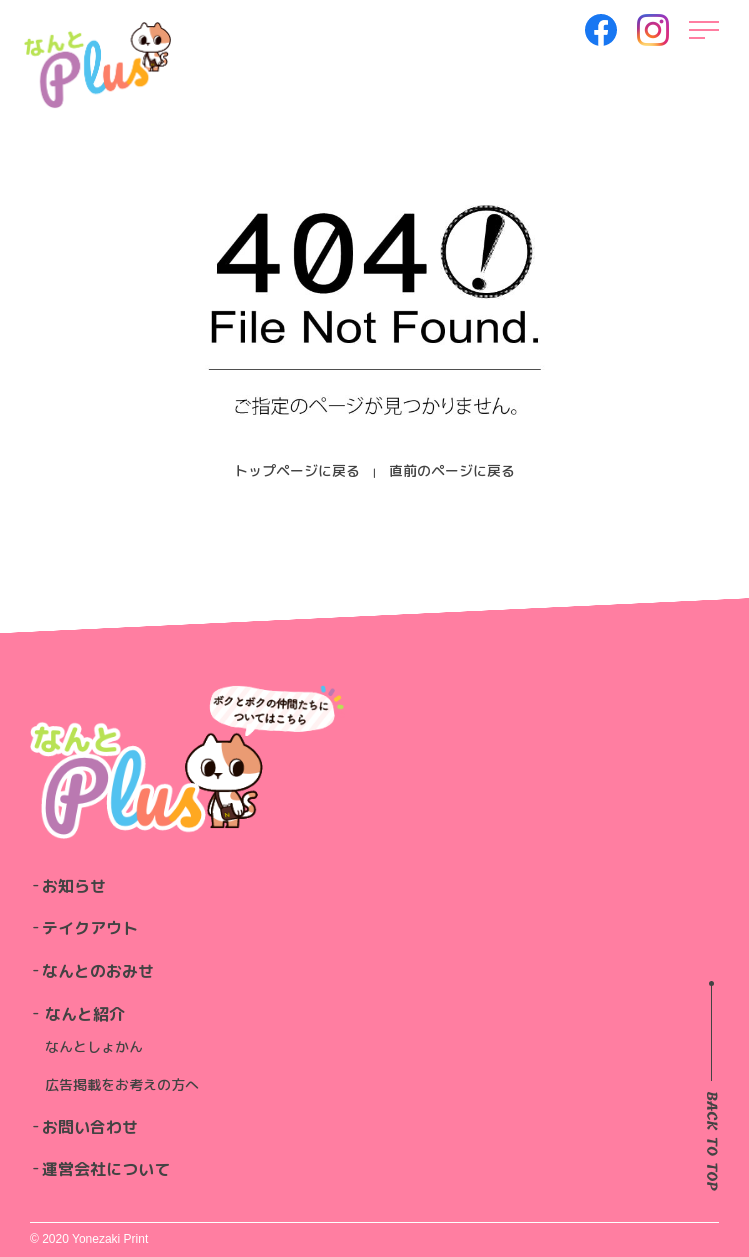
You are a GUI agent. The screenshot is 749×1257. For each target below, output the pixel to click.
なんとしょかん (94, 1046)
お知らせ (74, 886)
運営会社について (106, 1169)
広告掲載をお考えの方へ (122, 1084)
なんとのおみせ (98, 971)
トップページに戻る (297, 470)
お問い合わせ (90, 1127)
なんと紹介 (85, 1014)
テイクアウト (90, 928)
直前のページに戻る (452, 470)
